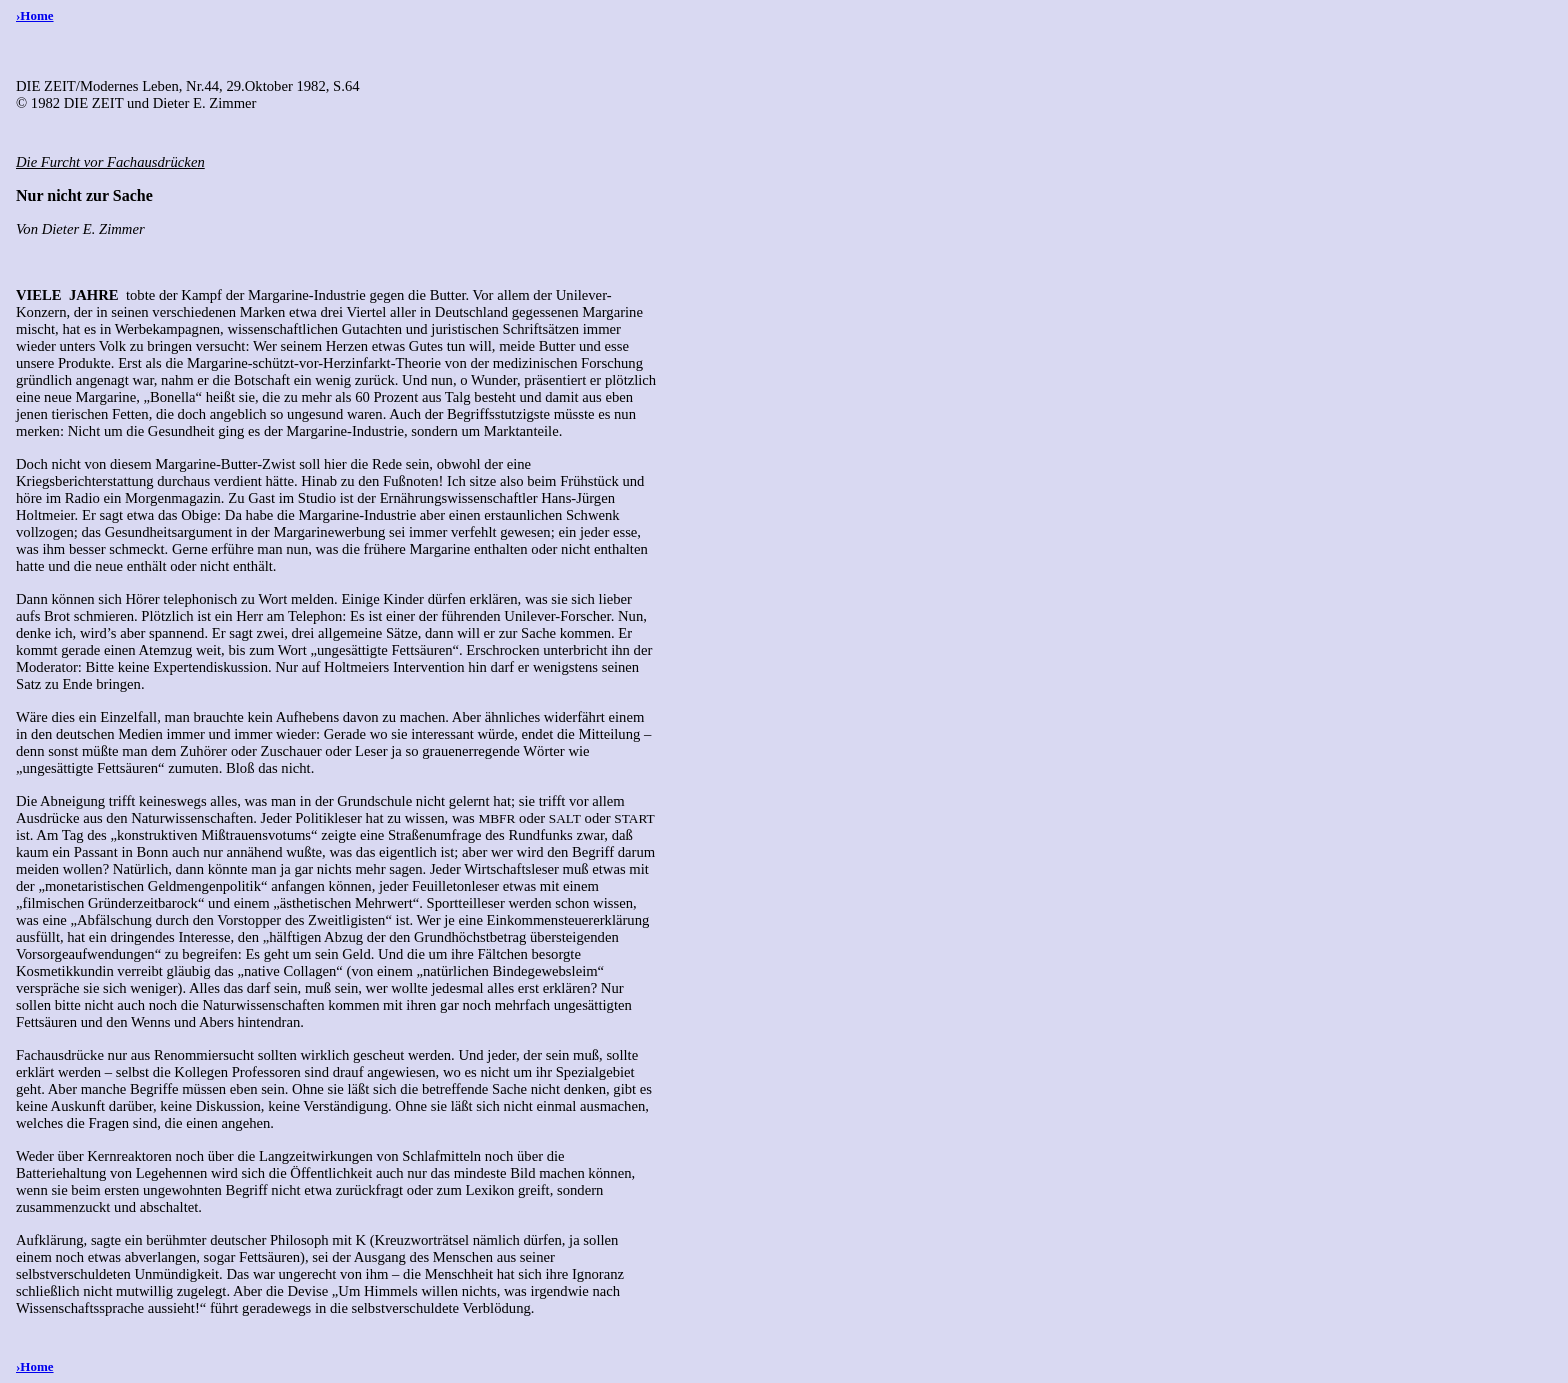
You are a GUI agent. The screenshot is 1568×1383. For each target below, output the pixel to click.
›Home (35, 15)
